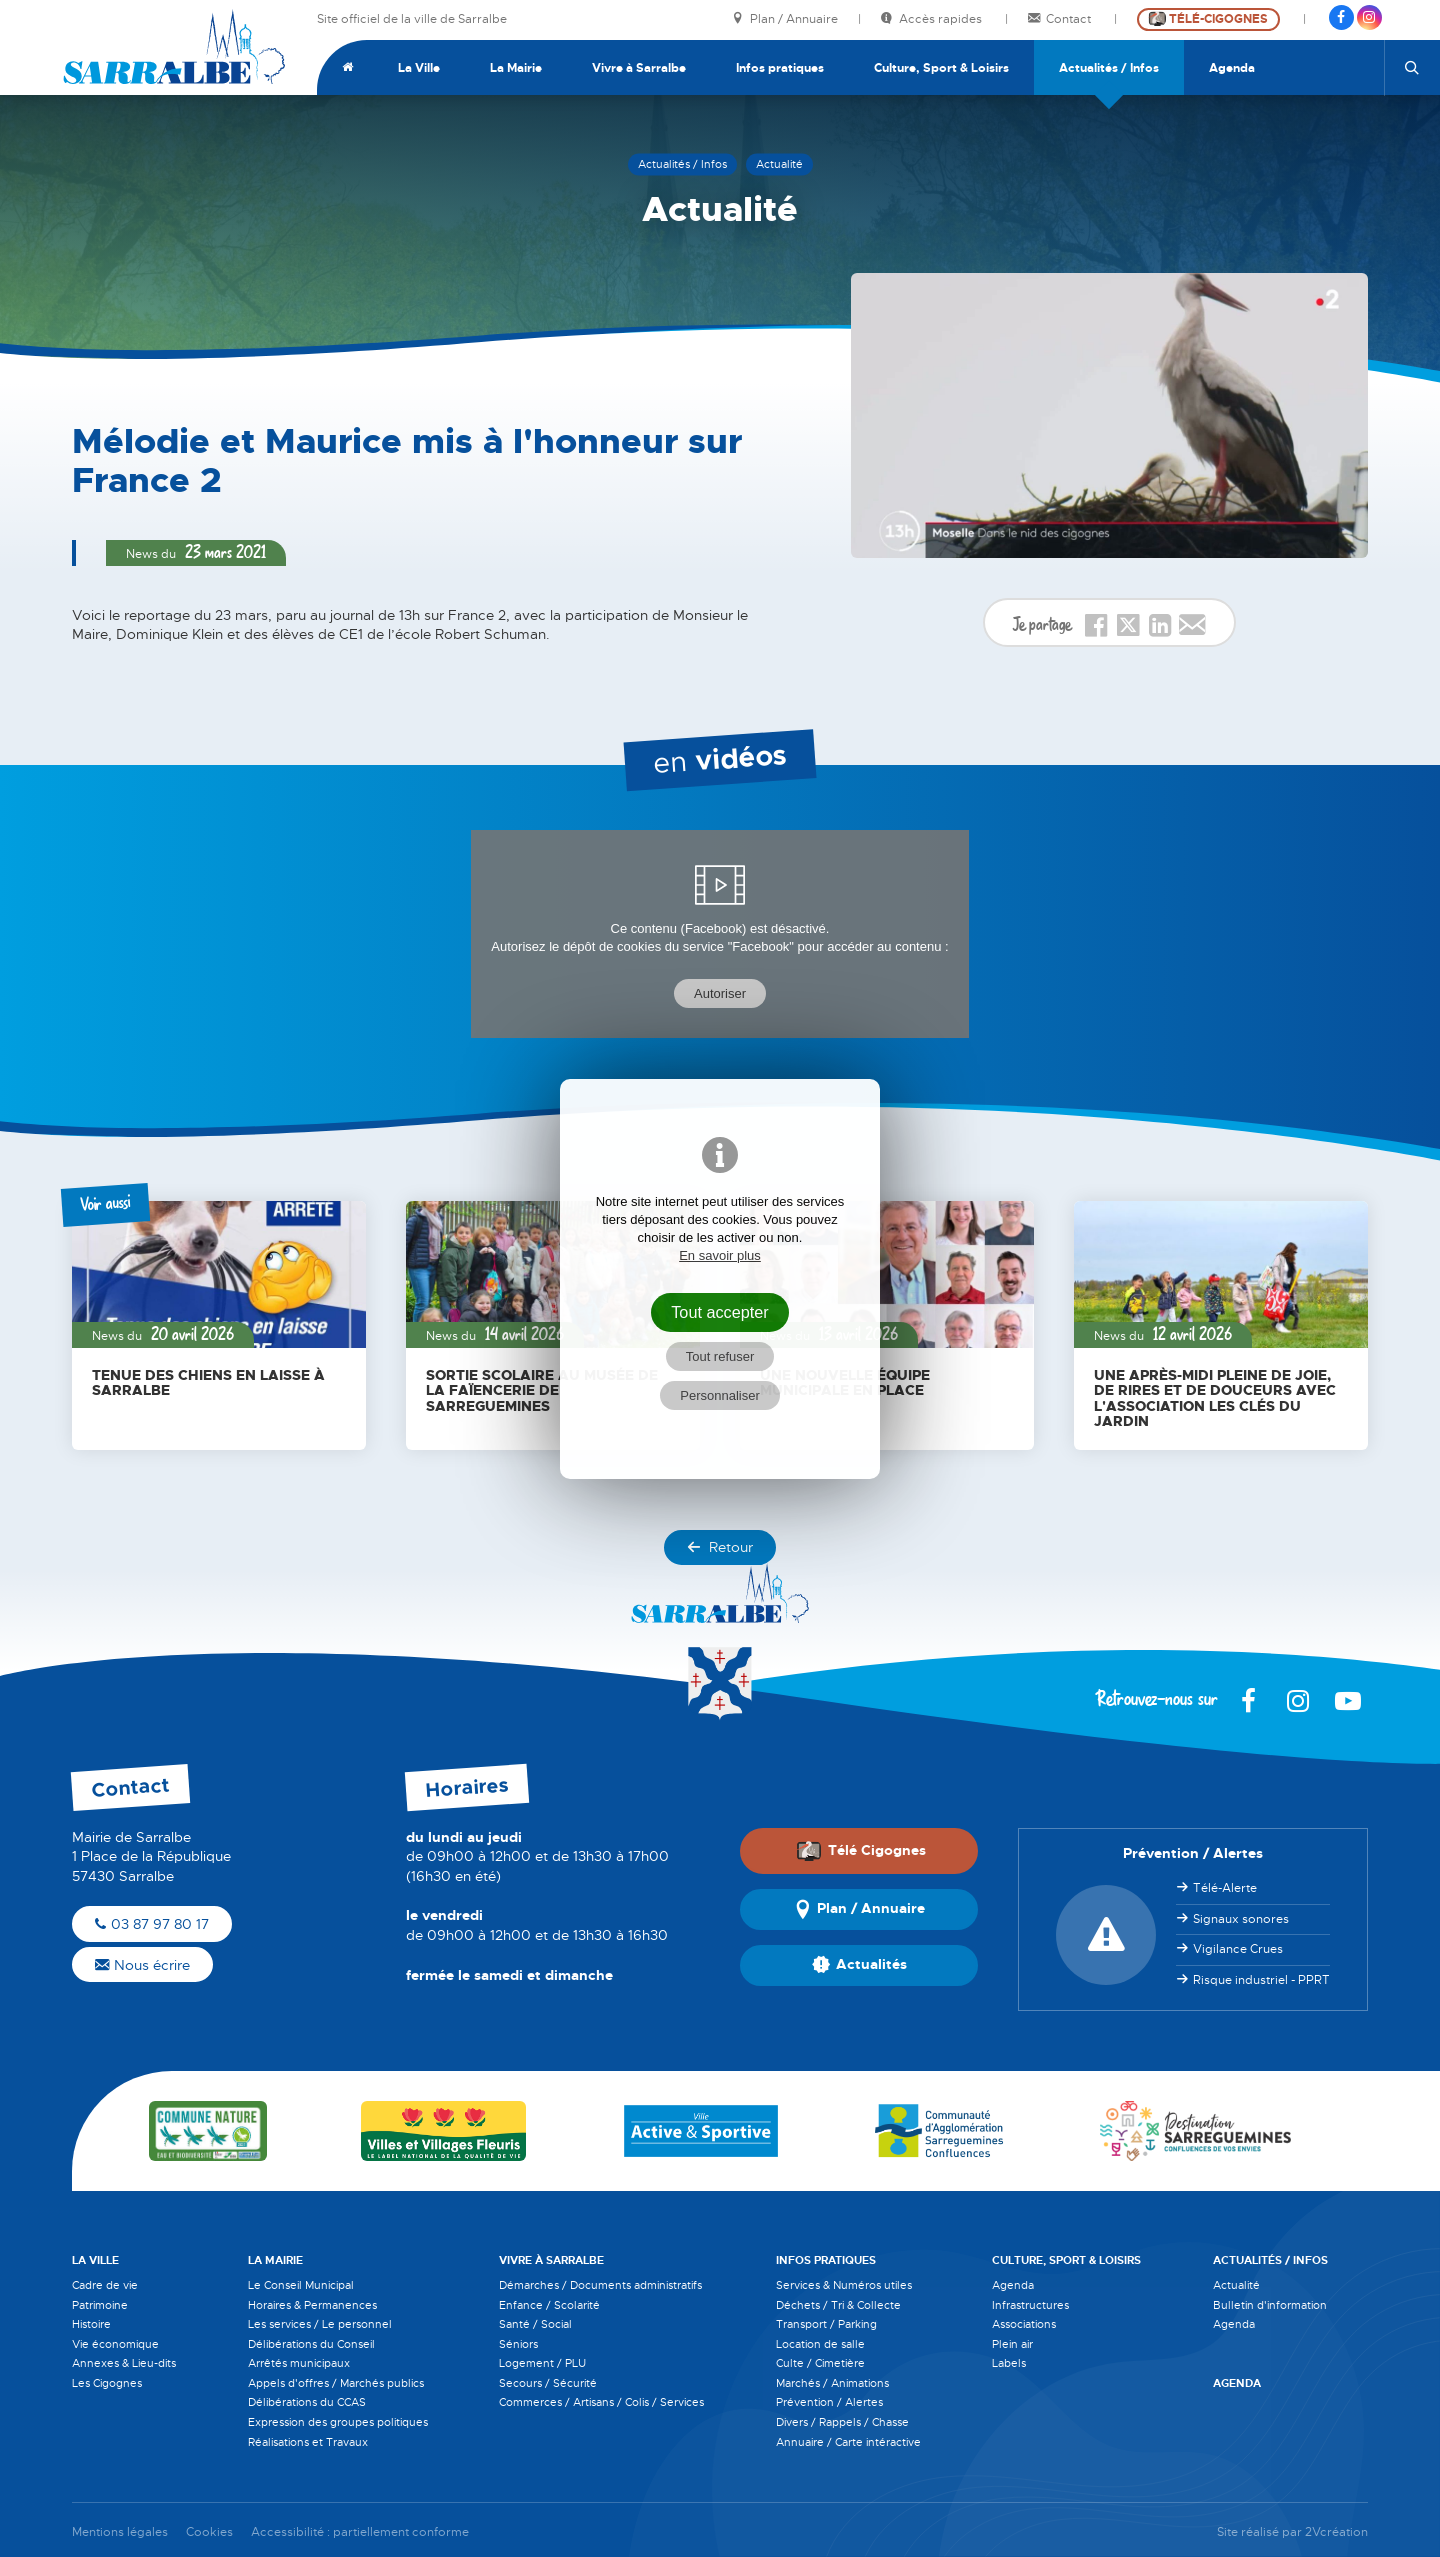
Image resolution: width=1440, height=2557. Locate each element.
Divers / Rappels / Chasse (842, 2422)
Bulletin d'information (1270, 2305)
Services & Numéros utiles (844, 2285)
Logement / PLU (542, 2363)
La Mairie (516, 68)
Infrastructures (1030, 2305)
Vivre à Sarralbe (639, 68)
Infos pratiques (780, 68)
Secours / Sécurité (548, 2383)
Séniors (518, 2344)
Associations (1024, 2324)
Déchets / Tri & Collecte (838, 2305)
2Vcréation (1336, 2532)
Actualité (1236, 2285)
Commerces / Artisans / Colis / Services (601, 2402)
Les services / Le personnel (320, 2324)
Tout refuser (720, 1356)
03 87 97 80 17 (152, 1924)
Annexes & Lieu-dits (124, 2363)
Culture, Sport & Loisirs (941, 68)
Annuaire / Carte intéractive (848, 2442)
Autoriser (720, 993)
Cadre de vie (105, 2285)
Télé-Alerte (1225, 1888)
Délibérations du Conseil (311, 2344)
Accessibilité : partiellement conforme (360, 2532)
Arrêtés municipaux (299, 2363)
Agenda (1232, 68)
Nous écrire (142, 1965)
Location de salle (820, 2344)
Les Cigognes (107, 2383)
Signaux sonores (1241, 1919)
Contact (1061, 19)
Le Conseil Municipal (301, 2285)
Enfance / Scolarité (549, 2305)
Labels (1009, 2363)
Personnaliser (720, 1395)
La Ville (419, 68)
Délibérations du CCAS (307, 2402)
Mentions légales (120, 2532)
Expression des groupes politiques (338, 2422)
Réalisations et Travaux (308, 2442)
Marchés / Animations (832, 2383)
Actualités (859, 1965)
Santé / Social (535, 2324)
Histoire (91, 2324)
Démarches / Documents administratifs (600, 2285)
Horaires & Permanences (312, 2305)
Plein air (1012, 2344)
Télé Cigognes (861, 1851)
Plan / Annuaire (785, 19)
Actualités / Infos (1109, 68)
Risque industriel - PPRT (1261, 1980)
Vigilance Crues (1238, 1949)
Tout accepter (720, 1312)
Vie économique (115, 2344)
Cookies (209, 2532)
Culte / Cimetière (820, 2363)
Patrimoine (100, 2305)
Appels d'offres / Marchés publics (336, 2383)
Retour (720, 1547)
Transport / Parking (826, 2324)
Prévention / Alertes (829, 2402)
